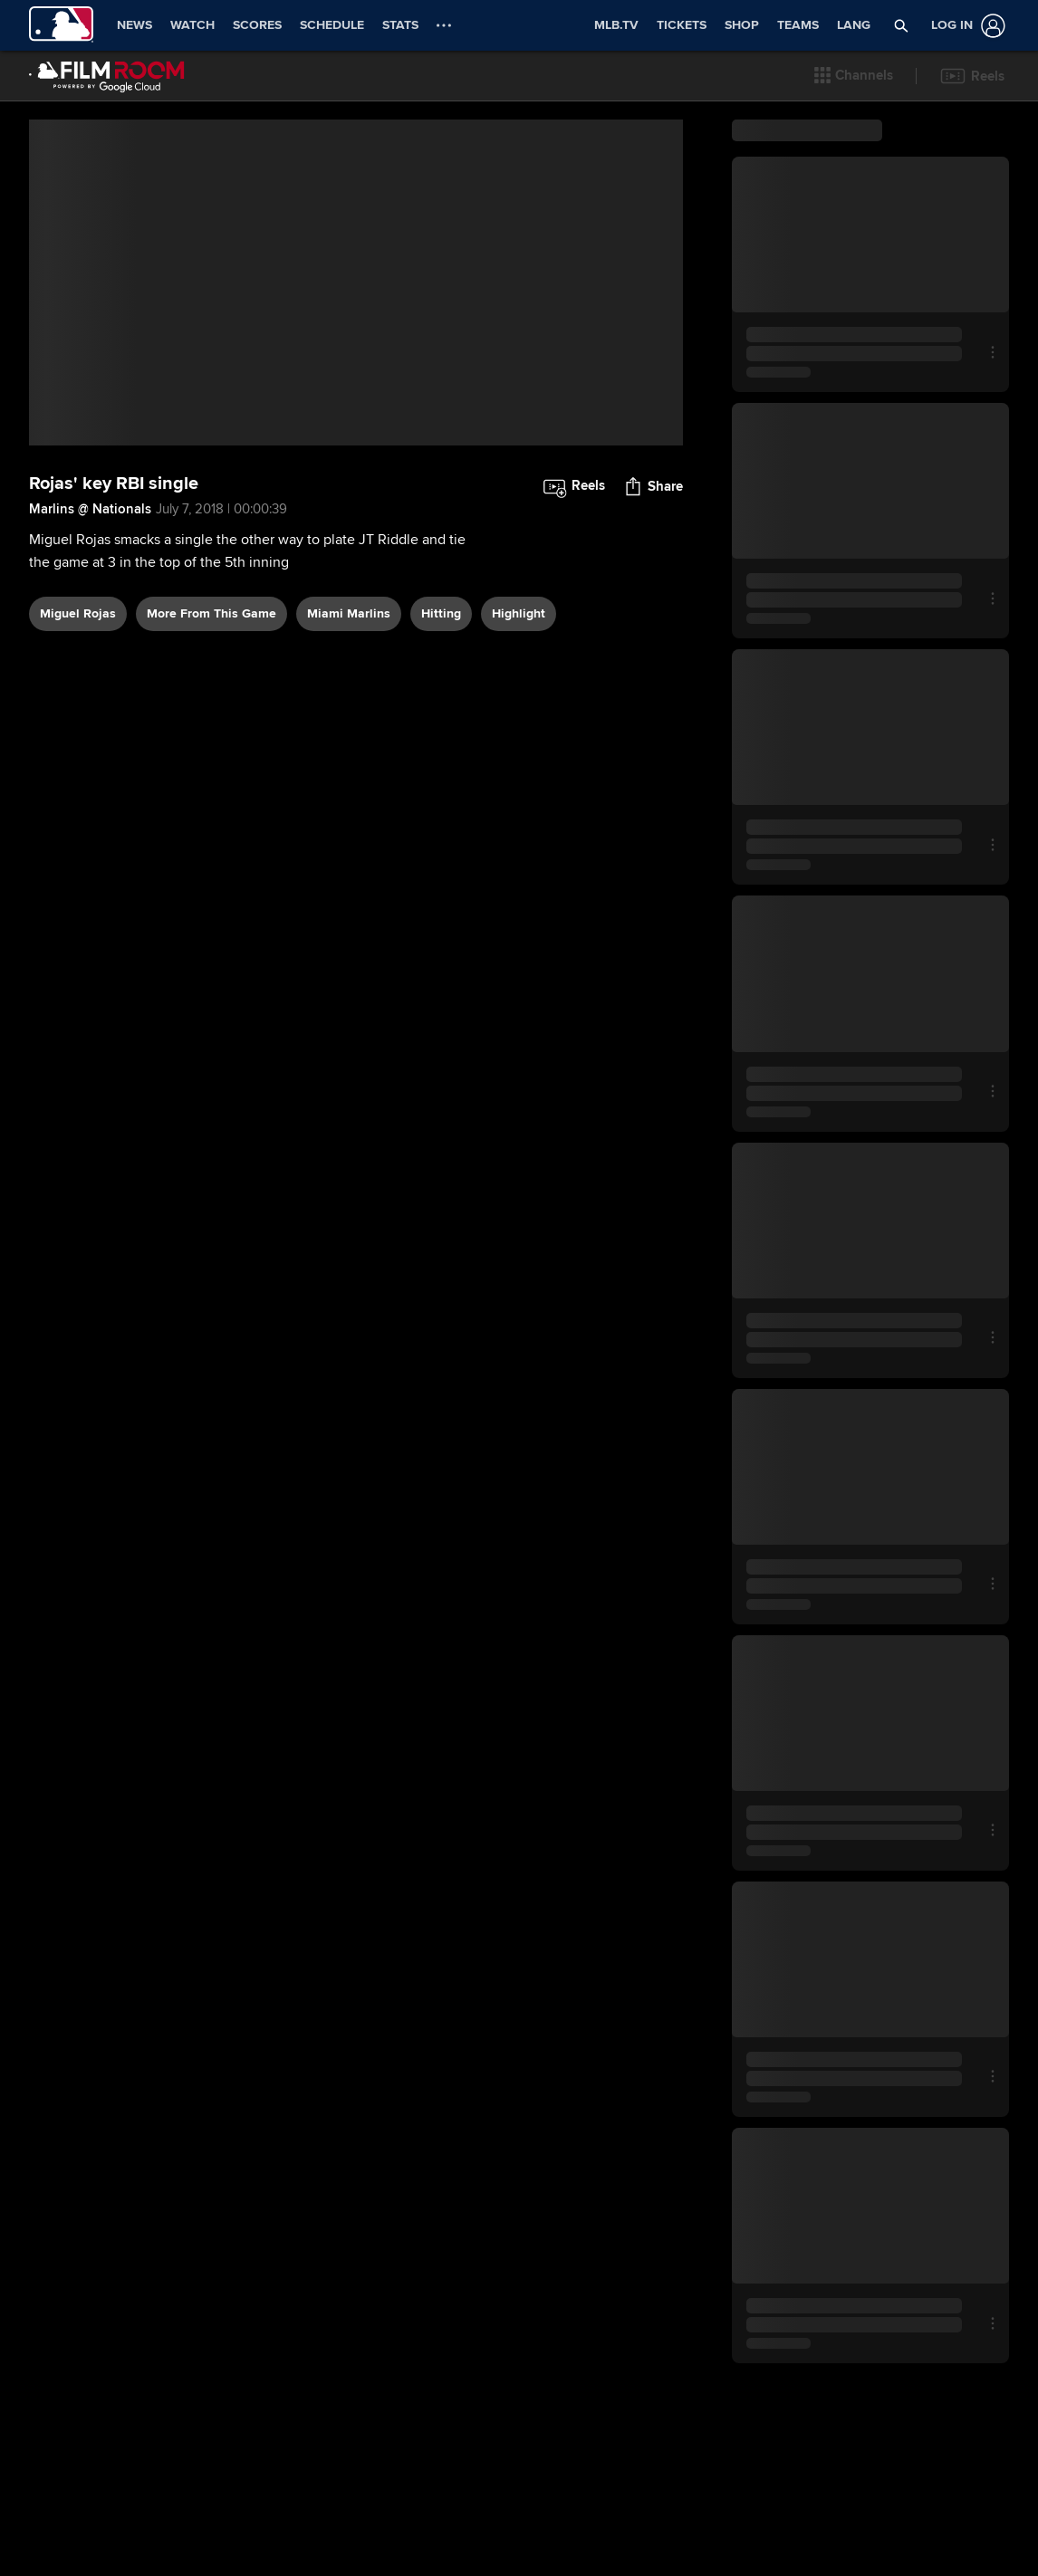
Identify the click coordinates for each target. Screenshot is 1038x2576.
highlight (518, 655)
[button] (854, 76)
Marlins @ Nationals (90, 550)
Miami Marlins (348, 655)
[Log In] (964, 26)
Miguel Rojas (78, 655)
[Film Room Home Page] (107, 76)
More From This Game (211, 655)
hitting (441, 655)
